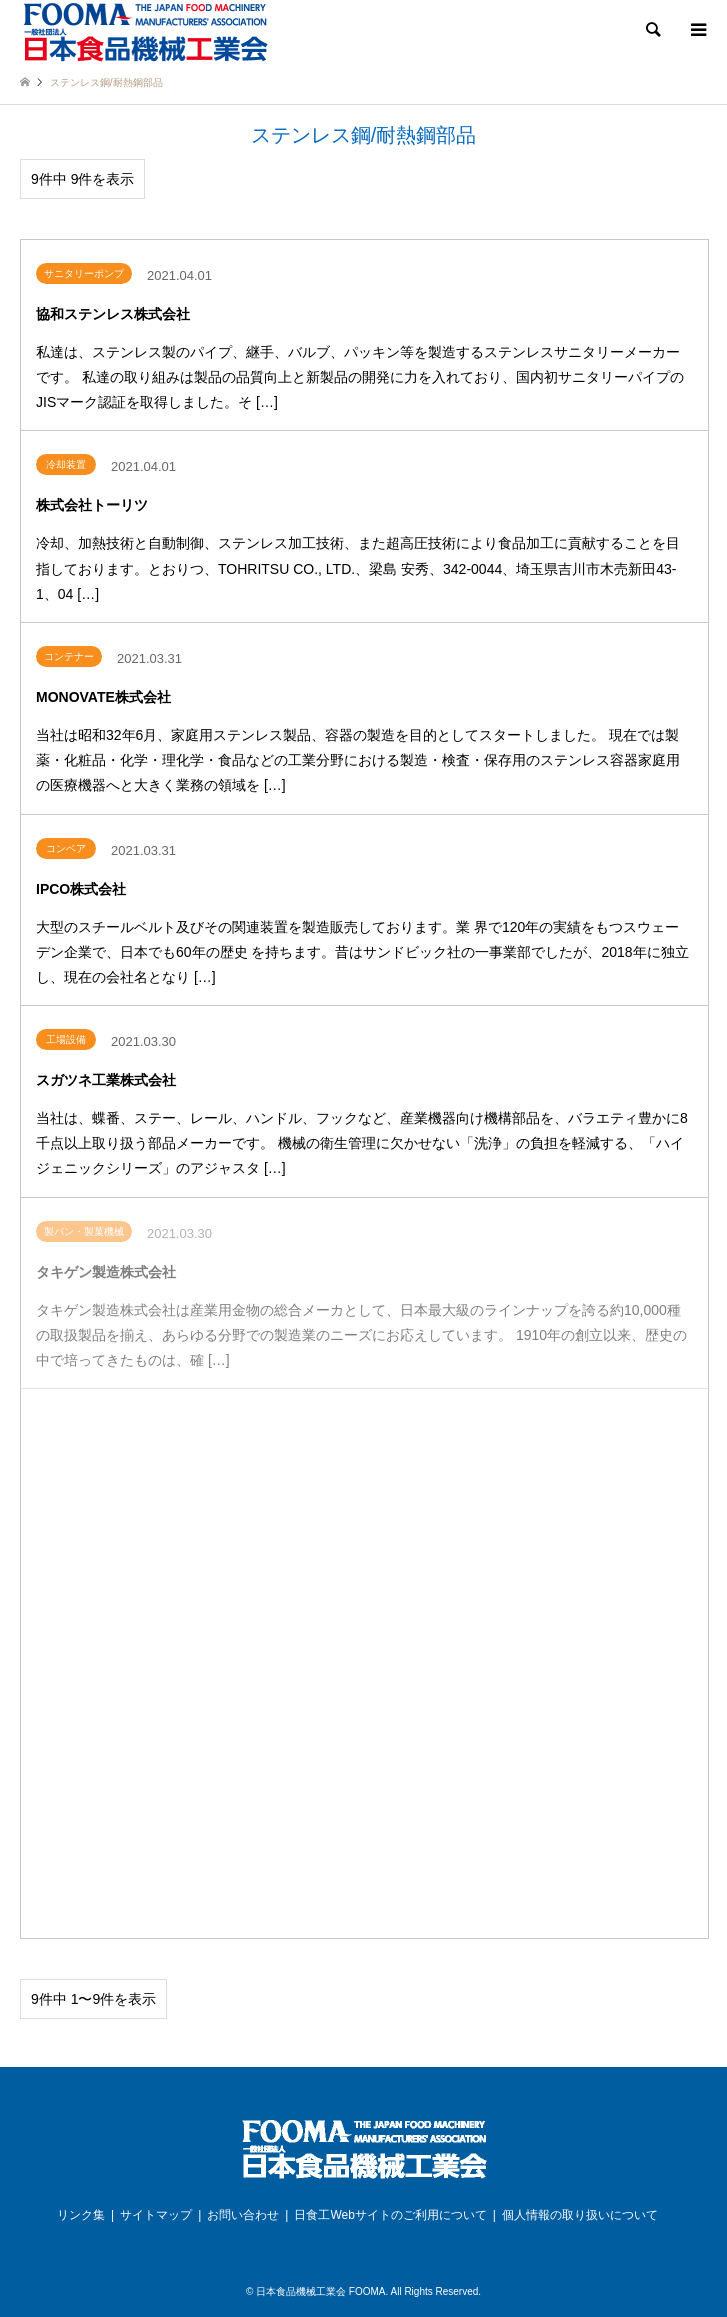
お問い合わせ (243, 2215)
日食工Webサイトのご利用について (390, 2215)
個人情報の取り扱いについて (580, 2215)
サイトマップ (156, 2215)
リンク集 (81, 2215)
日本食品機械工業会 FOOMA (320, 2291)
